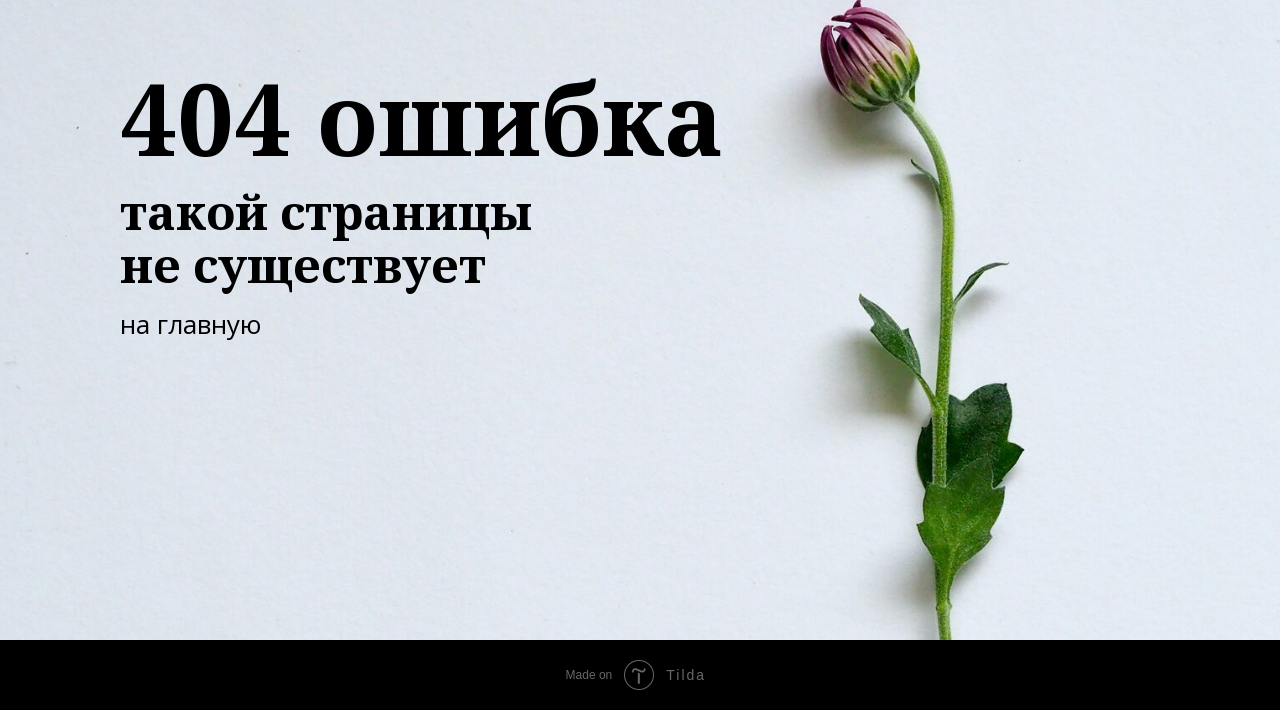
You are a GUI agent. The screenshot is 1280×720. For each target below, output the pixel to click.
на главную (190, 324)
